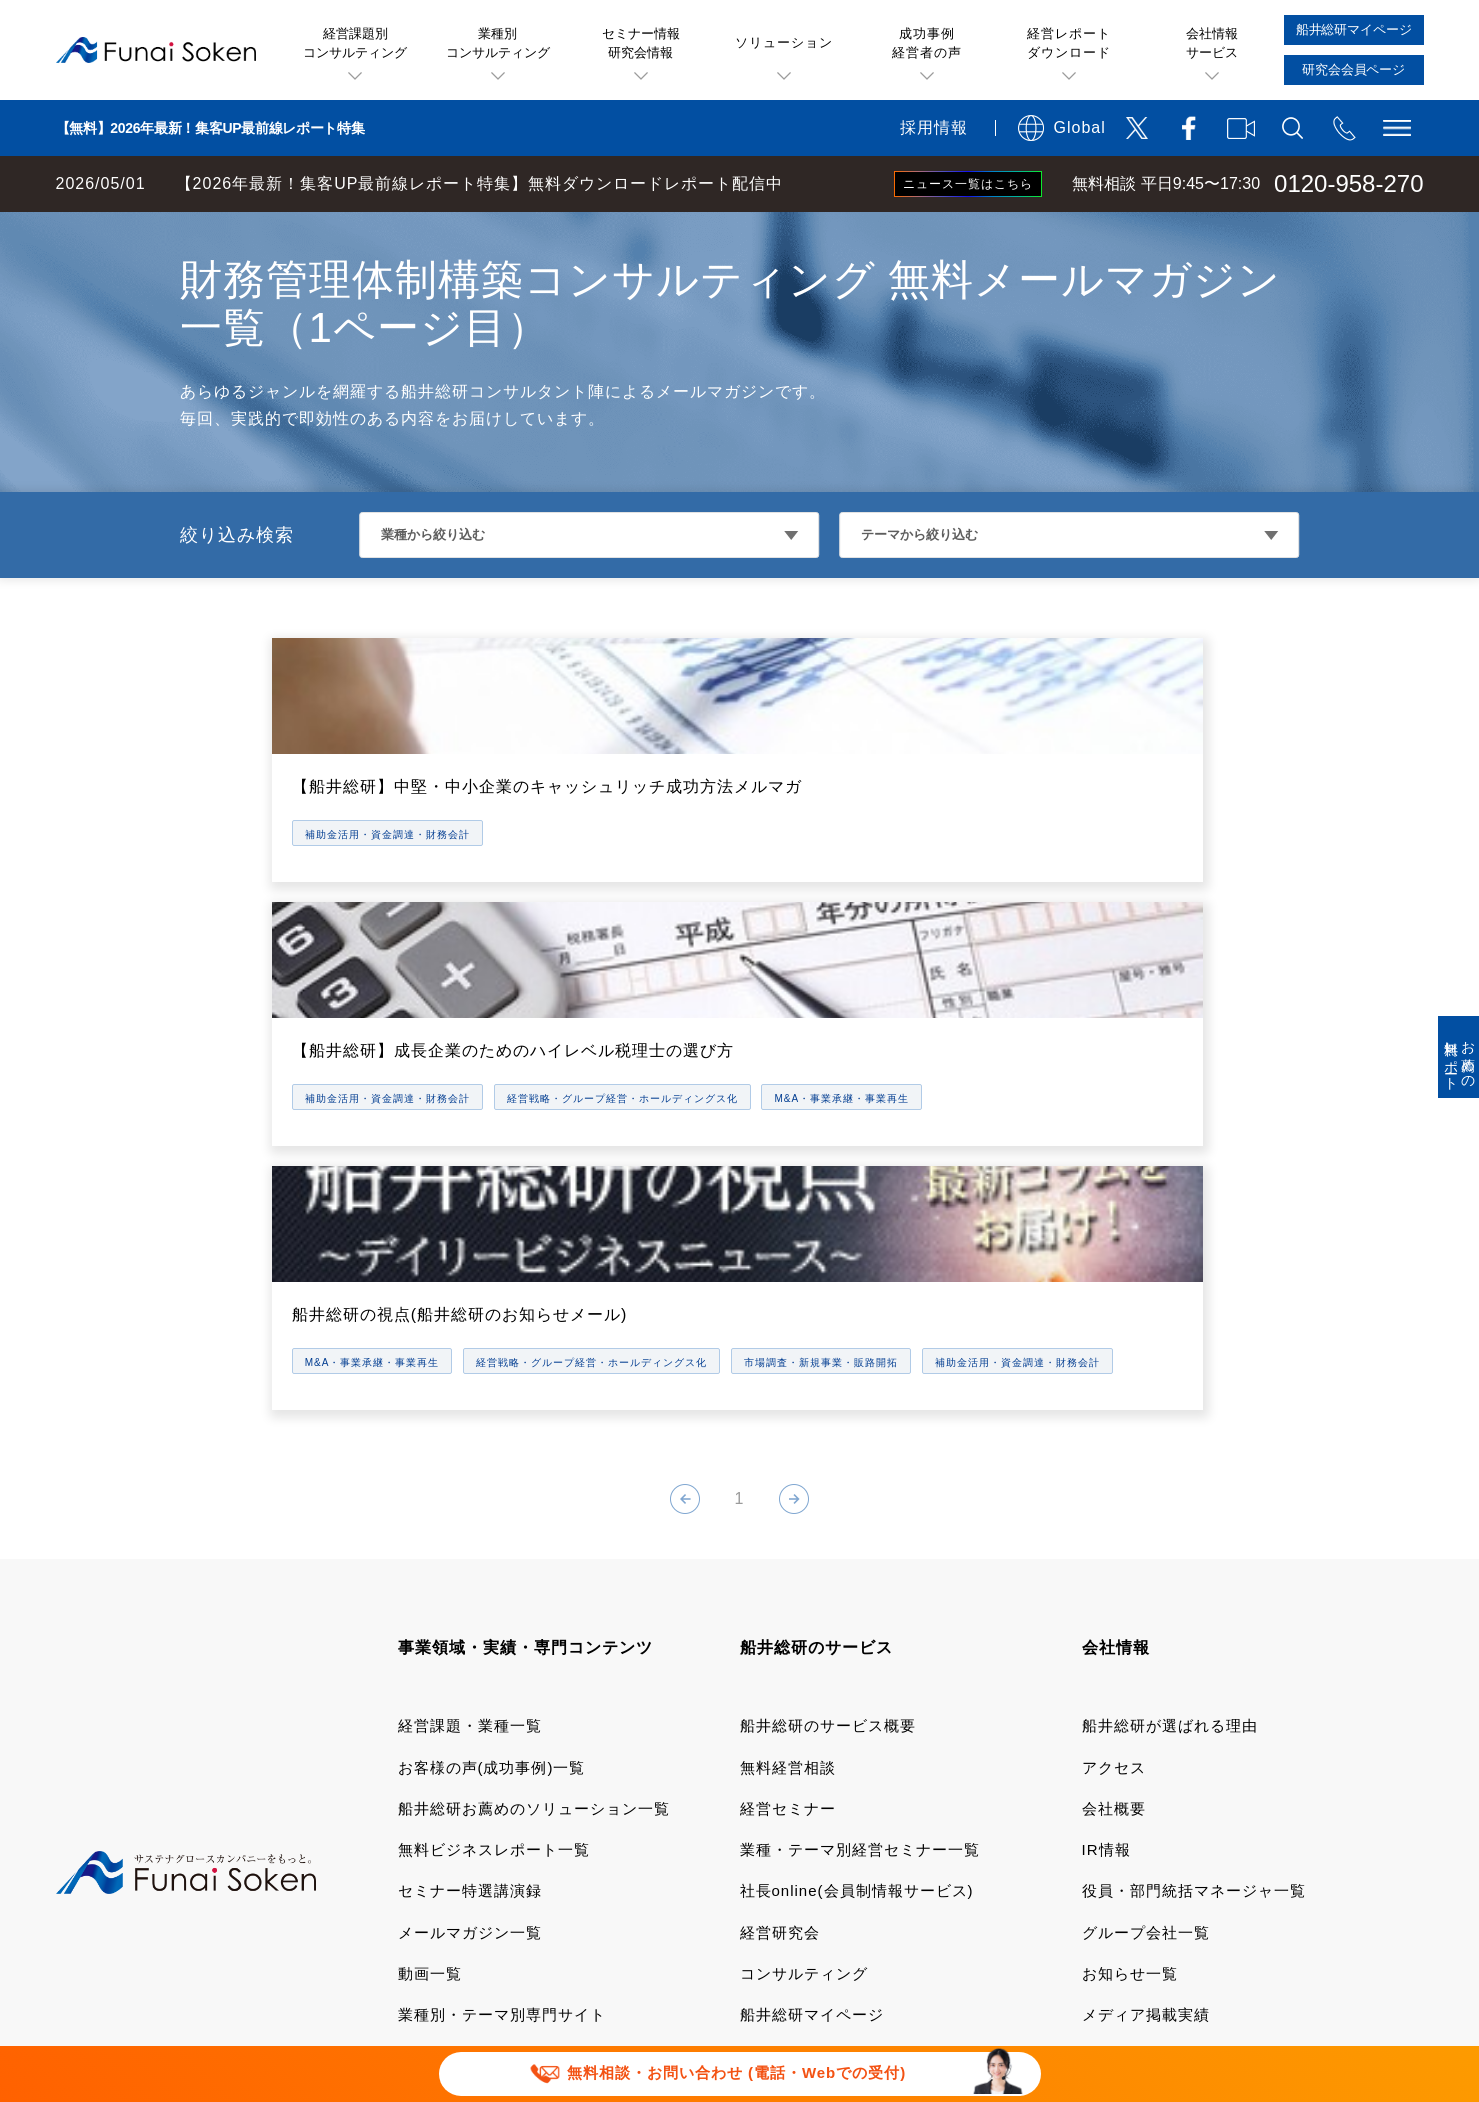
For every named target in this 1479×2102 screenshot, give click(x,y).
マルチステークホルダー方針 (1149, 1903)
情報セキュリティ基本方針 (920, 1872)
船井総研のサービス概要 (828, 1375)
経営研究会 (780, 1581)
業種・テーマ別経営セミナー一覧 (860, 1499)
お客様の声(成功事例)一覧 (492, 1416)
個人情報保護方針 (462, 1872)
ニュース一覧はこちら (968, 184)
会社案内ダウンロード (1162, 1746)
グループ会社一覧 (1146, 1581)
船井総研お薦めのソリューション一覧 (534, 1458)
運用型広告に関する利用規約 (755, 1841)
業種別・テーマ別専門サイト (502, 1664)
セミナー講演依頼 (699, 1903)
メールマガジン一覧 (470, 1581)
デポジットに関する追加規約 (1008, 1841)
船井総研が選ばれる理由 (1170, 1375)
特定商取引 (1197, 1841)
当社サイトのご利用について (502, 1841)
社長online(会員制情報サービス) (857, 1540)
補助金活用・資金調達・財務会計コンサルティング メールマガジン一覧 (545, 232)
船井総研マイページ (812, 1664)
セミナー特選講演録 (470, 1540)
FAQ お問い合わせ (1128, 1872)
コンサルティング (804, 1623)
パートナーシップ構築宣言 (904, 1903)
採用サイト (1122, 1705)
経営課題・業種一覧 (470, 1375)
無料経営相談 (788, 1416)
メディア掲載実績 (1146, 1664)
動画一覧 (430, 1623)
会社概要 (1114, 1458)
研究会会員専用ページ (820, 1705)
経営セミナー (788, 1458)
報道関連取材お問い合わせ (494, 1903)
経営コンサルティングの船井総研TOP (148, 232)
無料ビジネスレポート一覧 (494, 1499)
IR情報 (1106, 1499)
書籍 (414, 1705)
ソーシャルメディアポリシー (675, 1872)
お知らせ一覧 (1130, 1623)
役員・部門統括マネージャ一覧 (1194, 1540)
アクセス (1114, 1416)
